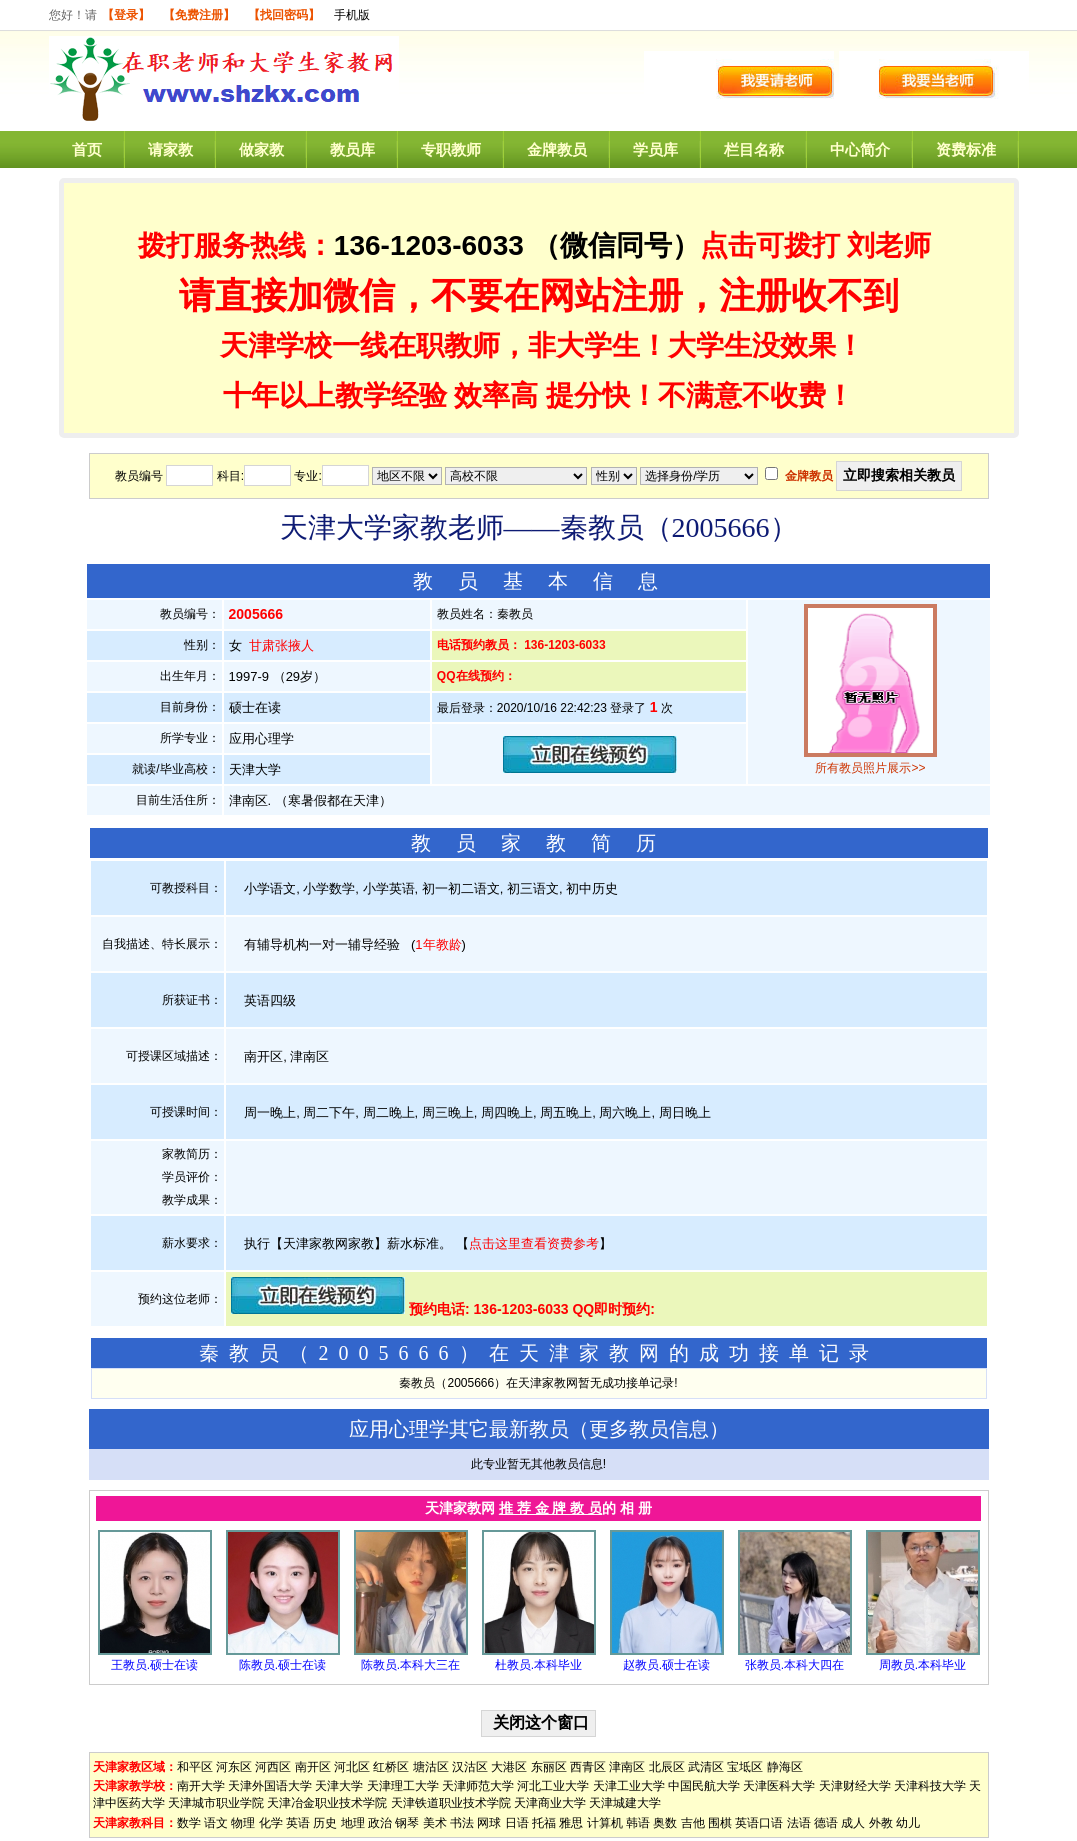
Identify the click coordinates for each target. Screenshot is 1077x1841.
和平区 (195, 1767)
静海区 (785, 1767)
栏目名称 (754, 149)
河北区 (352, 1767)
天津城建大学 (625, 1803)
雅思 (571, 1823)
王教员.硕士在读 (154, 1665)
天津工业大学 (629, 1786)
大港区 (509, 1767)
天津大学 (339, 1786)
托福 (544, 1823)
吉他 (693, 1823)
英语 (298, 1823)
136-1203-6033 (429, 245)
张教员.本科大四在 (794, 1665)
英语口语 (759, 1823)
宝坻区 (745, 1767)
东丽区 (549, 1767)
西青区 (588, 1767)
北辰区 (667, 1767)
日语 (517, 1823)
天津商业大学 (550, 1803)
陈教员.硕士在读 (282, 1665)
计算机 (605, 1823)
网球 (489, 1823)
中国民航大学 (704, 1786)
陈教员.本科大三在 (410, 1665)
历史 (325, 1823)
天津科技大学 (930, 1786)
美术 (435, 1823)
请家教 (170, 149)
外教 (881, 1823)
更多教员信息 (649, 1429)
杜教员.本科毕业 (538, 1665)
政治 (380, 1823)
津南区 (627, 1767)
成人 (853, 1823)
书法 (462, 1823)
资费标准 (966, 149)
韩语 (638, 1823)
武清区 (706, 1767)
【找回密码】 (284, 15)
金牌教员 (557, 149)
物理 (243, 1823)
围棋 (720, 1823)
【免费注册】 (199, 15)
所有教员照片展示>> (870, 768)
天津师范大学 (478, 1786)
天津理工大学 (403, 1786)
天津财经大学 (855, 1786)
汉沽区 (470, 1767)
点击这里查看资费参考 (534, 1243)
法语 (799, 1823)
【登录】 (126, 15)
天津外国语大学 (270, 1786)
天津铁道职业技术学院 (451, 1803)
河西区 (273, 1767)
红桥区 (391, 1767)
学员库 (655, 149)
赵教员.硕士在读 (666, 1665)
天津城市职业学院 (216, 1803)
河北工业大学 (553, 1786)
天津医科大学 (779, 1786)
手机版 (352, 15)
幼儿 (908, 1823)
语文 (216, 1823)
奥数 (665, 1823)
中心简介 (860, 149)
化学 (271, 1823)
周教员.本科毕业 (922, 1665)
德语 (826, 1823)
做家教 (261, 149)
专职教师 (451, 149)
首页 (87, 149)
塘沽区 (431, 1767)
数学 (189, 1823)
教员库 (352, 149)
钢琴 (407, 1823)
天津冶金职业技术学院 (327, 1803)
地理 (353, 1823)
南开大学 (201, 1786)
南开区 (313, 1767)
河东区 (234, 1767)
